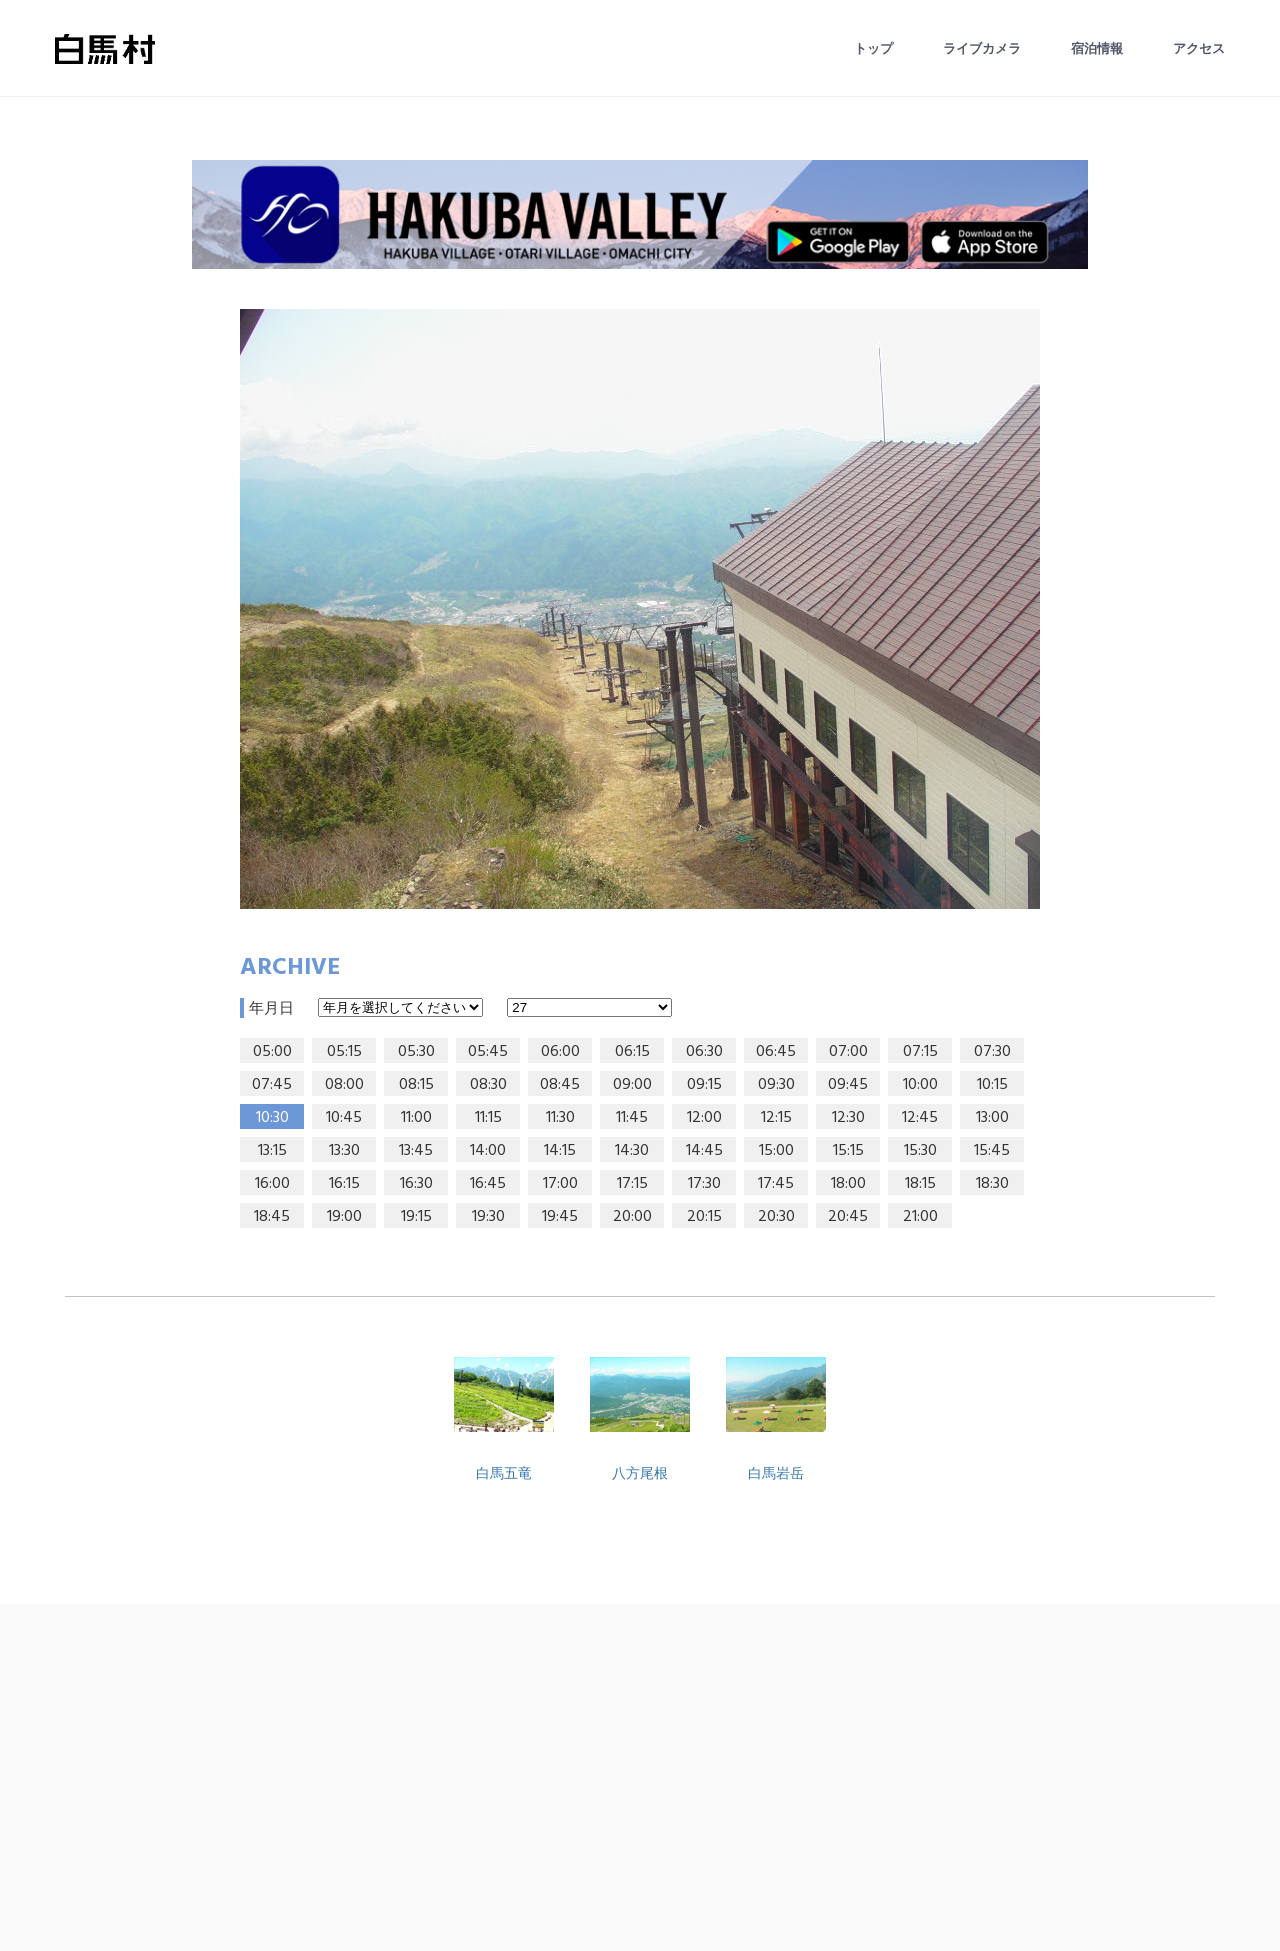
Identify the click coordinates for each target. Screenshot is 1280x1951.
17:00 (560, 1184)
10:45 (344, 1118)
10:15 (992, 1085)
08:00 (344, 1085)
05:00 (272, 1052)
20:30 (776, 1217)
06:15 (632, 1052)
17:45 (776, 1184)
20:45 (848, 1217)
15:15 (848, 1151)
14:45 (704, 1151)
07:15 (920, 1052)
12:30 (848, 1118)
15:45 (992, 1151)
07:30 (992, 1052)
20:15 (704, 1217)
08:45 (560, 1085)
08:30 (488, 1085)
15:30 (920, 1151)
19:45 (560, 1217)
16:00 (272, 1184)
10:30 (272, 1118)
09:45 (848, 1085)
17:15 (632, 1184)
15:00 (776, 1151)
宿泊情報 (1097, 48)
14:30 (632, 1151)
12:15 (776, 1118)
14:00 (488, 1151)
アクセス (1199, 48)
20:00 (632, 1217)
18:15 (920, 1184)
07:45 (272, 1085)
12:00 (704, 1118)
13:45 (416, 1151)
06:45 (776, 1052)
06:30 (704, 1052)
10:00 (920, 1085)
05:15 (344, 1052)
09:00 (632, 1085)
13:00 (992, 1118)
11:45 (632, 1118)
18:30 (992, 1184)
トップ (873, 48)
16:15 (344, 1184)
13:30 (344, 1151)
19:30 (488, 1217)
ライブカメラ (982, 48)
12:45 (920, 1118)
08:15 (416, 1085)
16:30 (416, 1184)
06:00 (560, 1052)
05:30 (416, 1052)
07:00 (848, 1052)
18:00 (848, 1184)
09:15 (704, 1085)
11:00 (416, 1118)
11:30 (560, 1118)
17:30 (704, 1184)
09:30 (776, 1085)
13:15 (272, 1151)
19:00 (344, 1217)
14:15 (560, 1151)
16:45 (488, 1184)
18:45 (272, 1217)
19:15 (416, 1217)
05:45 (488, 1052)
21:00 (920, 1217)
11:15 (488, 1118)
